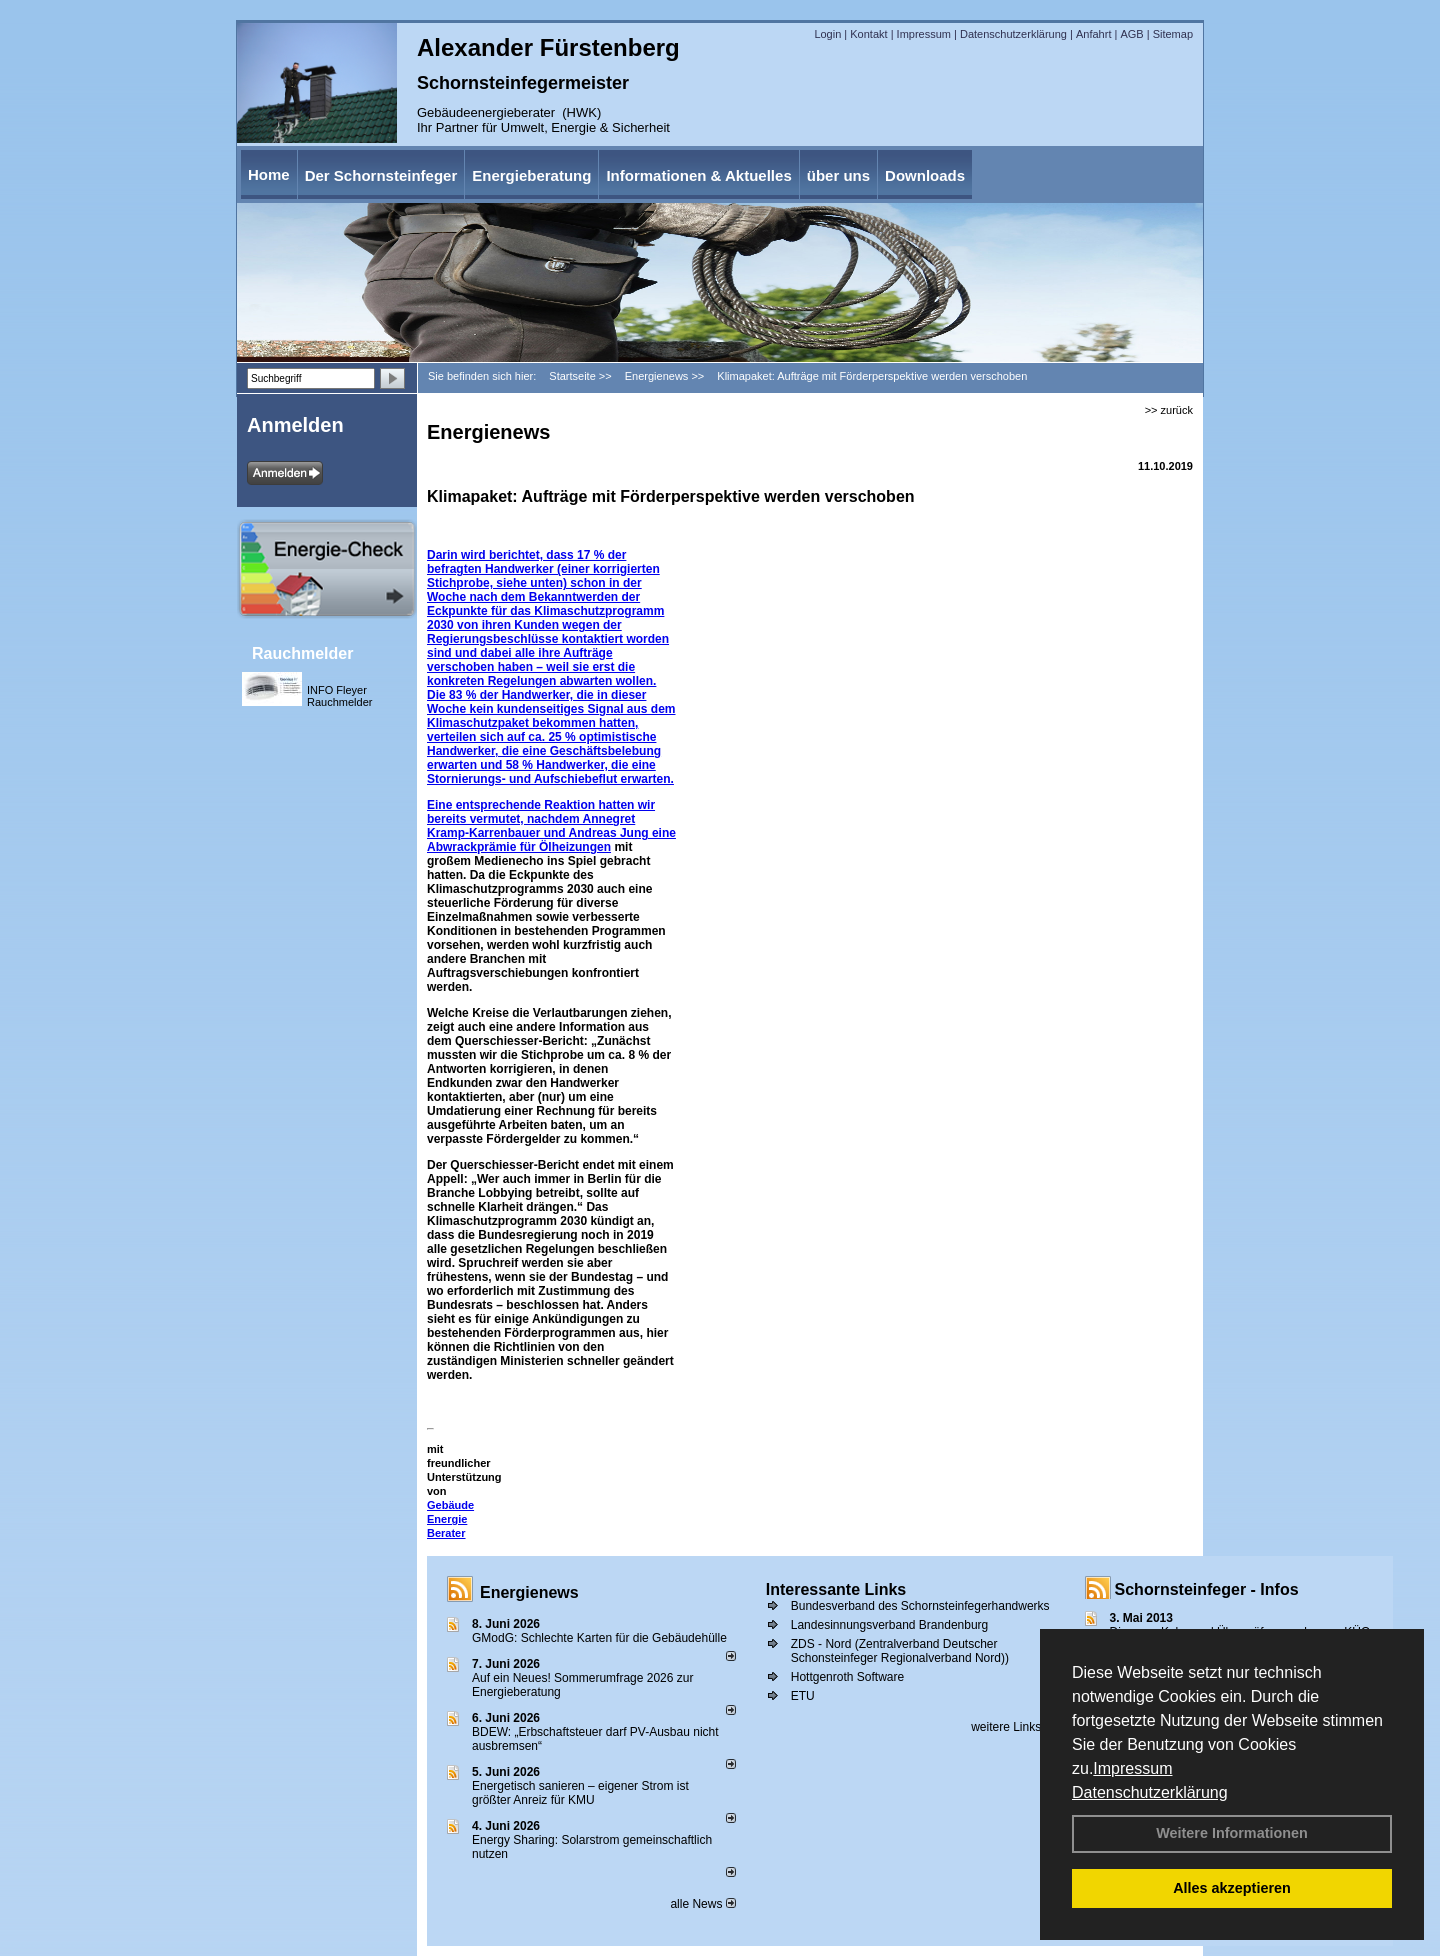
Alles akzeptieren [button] (1232, 1888)
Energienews (529, 1592)
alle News (702, 1904)
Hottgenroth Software (847, 1677)
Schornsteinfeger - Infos (1207, 1589)
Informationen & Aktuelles (698, 175)
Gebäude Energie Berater (450, 1519)
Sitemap (1173, 34)
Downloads (925, 175)
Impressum (1132, 1768)
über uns (838, 175)
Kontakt (868, 34)
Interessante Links (836, 1589)
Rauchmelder (302, 653)
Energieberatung (531, 175)
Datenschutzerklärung (1150, 1792)
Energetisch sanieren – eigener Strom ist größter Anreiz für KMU (580, 1793)
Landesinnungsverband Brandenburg (890, 1625)
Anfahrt (1093, 34)
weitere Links (1012, 1727)
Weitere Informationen (1232, 1833)
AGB (1131, 34)
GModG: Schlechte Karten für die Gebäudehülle (599, 1638)
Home (269, 174)
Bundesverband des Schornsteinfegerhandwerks (920, 1606)
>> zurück (1169, 410)
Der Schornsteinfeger (381, 175)
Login (827, 34)
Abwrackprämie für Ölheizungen (519, 847)
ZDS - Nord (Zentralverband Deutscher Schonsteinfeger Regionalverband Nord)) (900, 1651)
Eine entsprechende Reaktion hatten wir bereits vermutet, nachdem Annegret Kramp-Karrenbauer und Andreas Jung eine (551, 819)
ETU (803, 1696)
